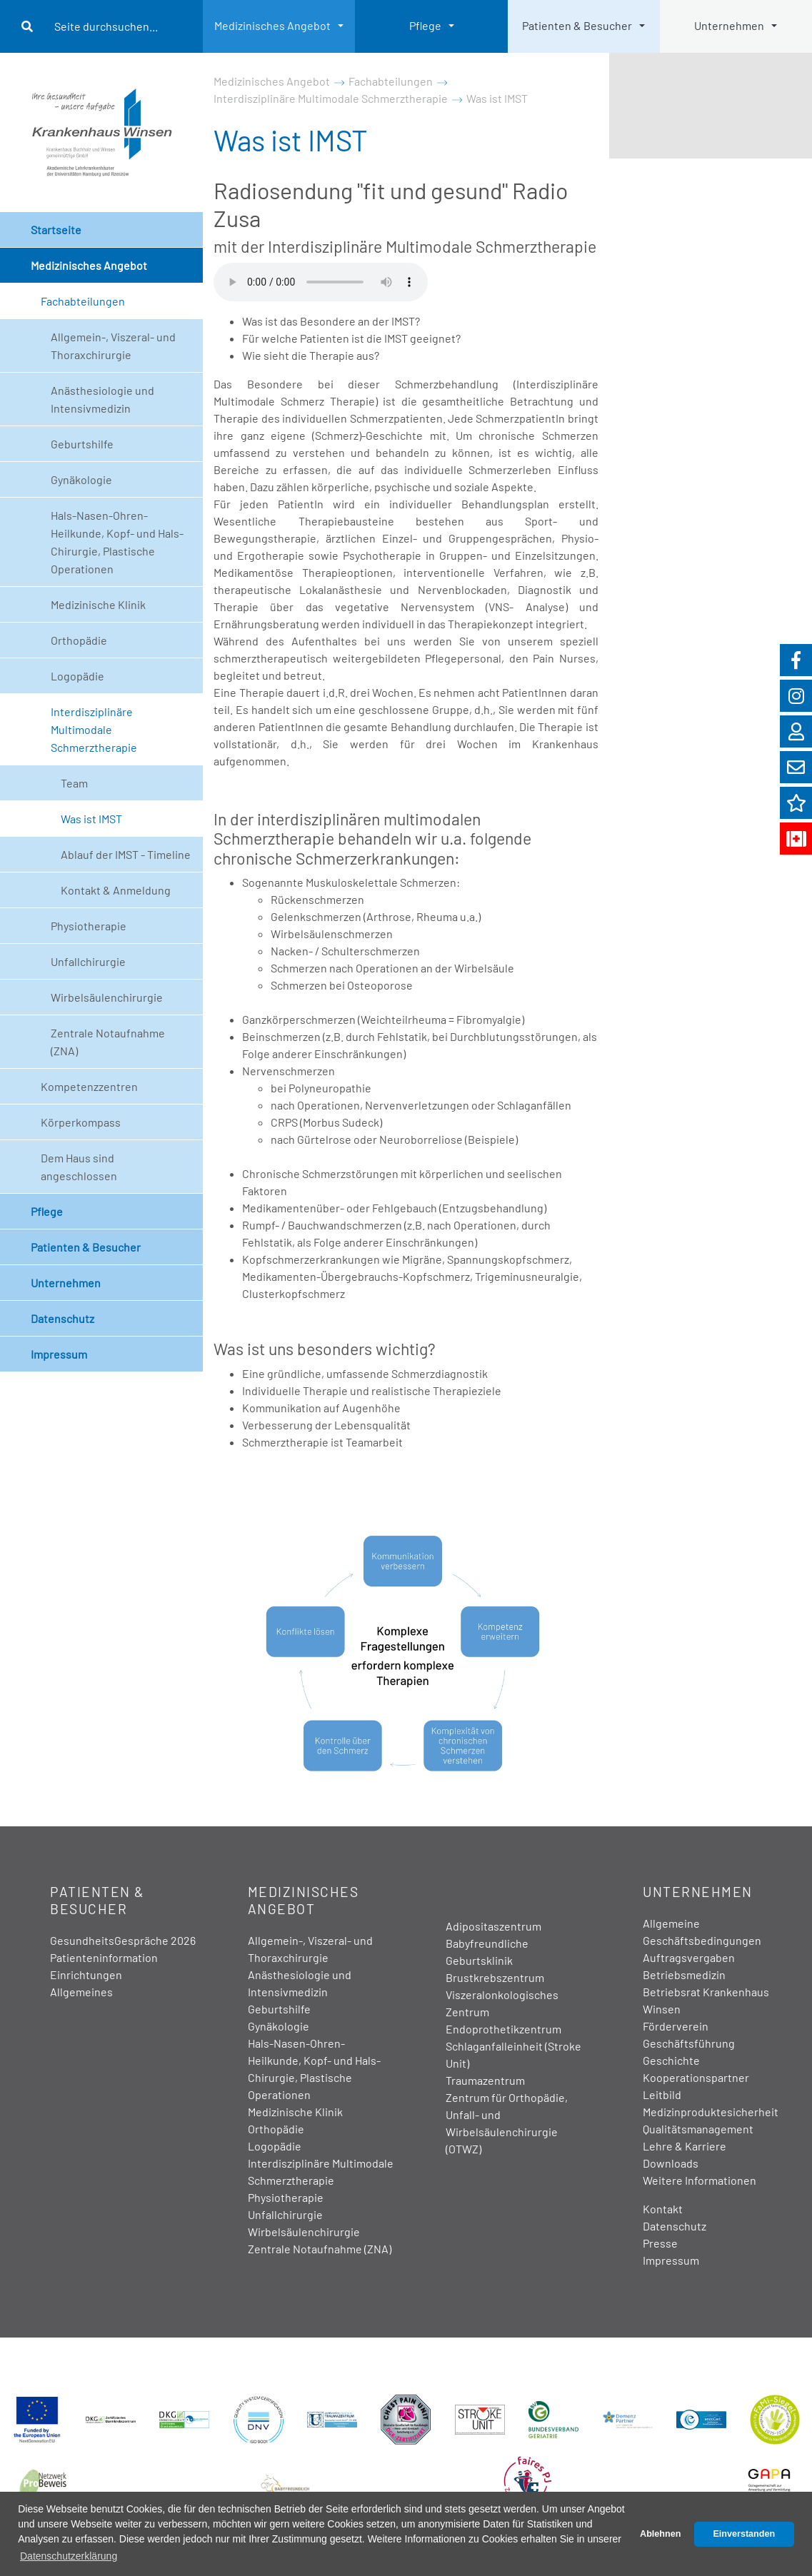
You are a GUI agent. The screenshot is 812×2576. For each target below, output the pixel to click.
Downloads (670, 2163)
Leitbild (662, 2094)
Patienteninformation (104, 1957)
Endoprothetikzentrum (503, 2029)
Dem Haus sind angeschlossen (79, 1166)
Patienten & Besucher (577, 25)
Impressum (59, 1354)
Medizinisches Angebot (272, 25)
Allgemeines (81, 1991)
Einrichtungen (86, 1974)
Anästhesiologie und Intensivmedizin (102, 399)
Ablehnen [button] (660, 2534)
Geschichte (671, 2060)
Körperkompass (81, 1122)
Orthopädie (79, 640)
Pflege (425, 25)
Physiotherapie (88, 925)
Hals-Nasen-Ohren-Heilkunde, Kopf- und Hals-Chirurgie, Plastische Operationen (117, 541)
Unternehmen (729, 25)
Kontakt (663, 2208)
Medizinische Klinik (98, 604)
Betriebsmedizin (684, 1974)
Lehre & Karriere (684, 2146)
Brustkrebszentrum (495, 1977)
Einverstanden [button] (744, 2534)
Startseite (56, 229)
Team (74, 783)
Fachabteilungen (83, 301)
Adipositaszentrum (493, 1926)
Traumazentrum (485, 2080)
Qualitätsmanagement (698, 2128)
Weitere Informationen (699, 2180)
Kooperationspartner (696, 2077)
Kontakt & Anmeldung (116, 890)
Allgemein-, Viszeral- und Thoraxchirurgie (113, 345)
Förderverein (675, 2026)
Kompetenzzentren (89, 1086)
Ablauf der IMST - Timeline (126, 854)
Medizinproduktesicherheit (710, 2111)
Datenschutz (62, 1318)
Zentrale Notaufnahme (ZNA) (108, 1041)
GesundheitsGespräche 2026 (123, 1940)
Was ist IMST (91, 818)
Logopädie (77, 676)
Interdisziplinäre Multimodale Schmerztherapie (94, 729)
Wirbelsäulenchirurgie (107, 997)
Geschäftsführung (689, 2043)
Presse (660, 2243)
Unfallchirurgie (88, 961)
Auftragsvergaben (689, 1957)
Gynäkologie (81, 479)
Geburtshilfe (82, 444)
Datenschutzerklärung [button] (68, 2556)
